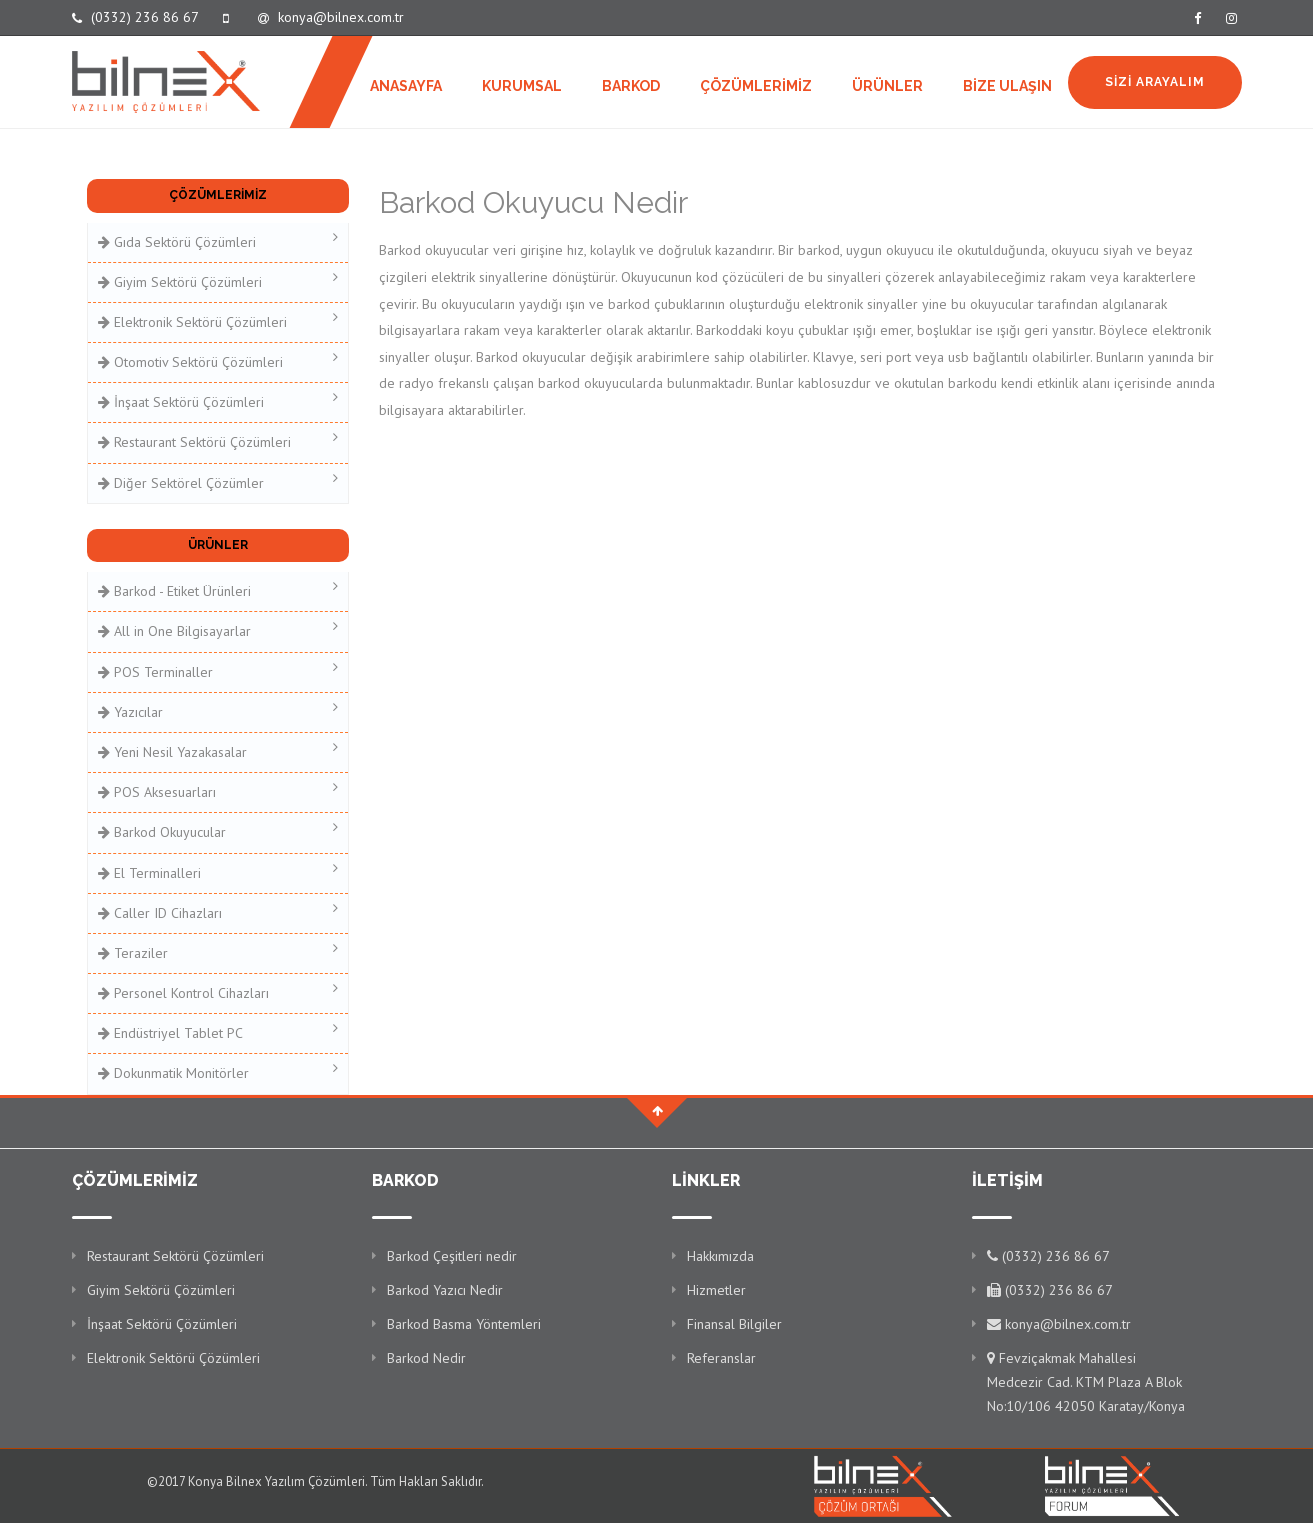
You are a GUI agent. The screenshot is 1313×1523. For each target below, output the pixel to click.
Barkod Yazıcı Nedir (445, 1290)
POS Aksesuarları (218, 790)
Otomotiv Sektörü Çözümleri (218, 360)
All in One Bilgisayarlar (218, 629)
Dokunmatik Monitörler (218, 1071)
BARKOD (631, 86)
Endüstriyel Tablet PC (218, 1031)
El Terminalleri (218, 871)
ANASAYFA (406, 86)
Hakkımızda (720, 1256)
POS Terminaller (218, 670)
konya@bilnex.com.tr (331, 17)
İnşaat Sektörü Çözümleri (218, 400)
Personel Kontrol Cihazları (218, 991)
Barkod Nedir (426, 1358)
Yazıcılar (218, 710)
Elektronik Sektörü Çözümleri (218, 320)
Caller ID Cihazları (218, 911)
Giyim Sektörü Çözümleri (218, 280)
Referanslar (721, 1358)
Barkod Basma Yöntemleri (464, 1324)
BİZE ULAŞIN (1007, 86)
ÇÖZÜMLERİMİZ (756, 86)
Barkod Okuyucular (218, 830)
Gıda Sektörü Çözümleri (218, 240)
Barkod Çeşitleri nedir (452, 1256)
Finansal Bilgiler (734, 1324)
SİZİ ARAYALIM (1155, 82)
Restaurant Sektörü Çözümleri (218, 440)
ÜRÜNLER (887, 86)
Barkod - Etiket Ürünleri (218, 589)
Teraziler (218, 951)
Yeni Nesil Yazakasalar (218, 750)
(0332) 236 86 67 (135, 17)
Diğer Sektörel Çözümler (218, 481)
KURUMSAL (522, 86)
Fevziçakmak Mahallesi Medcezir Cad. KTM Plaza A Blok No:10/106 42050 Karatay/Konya (1086, 1382)
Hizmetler (716, 1290)
